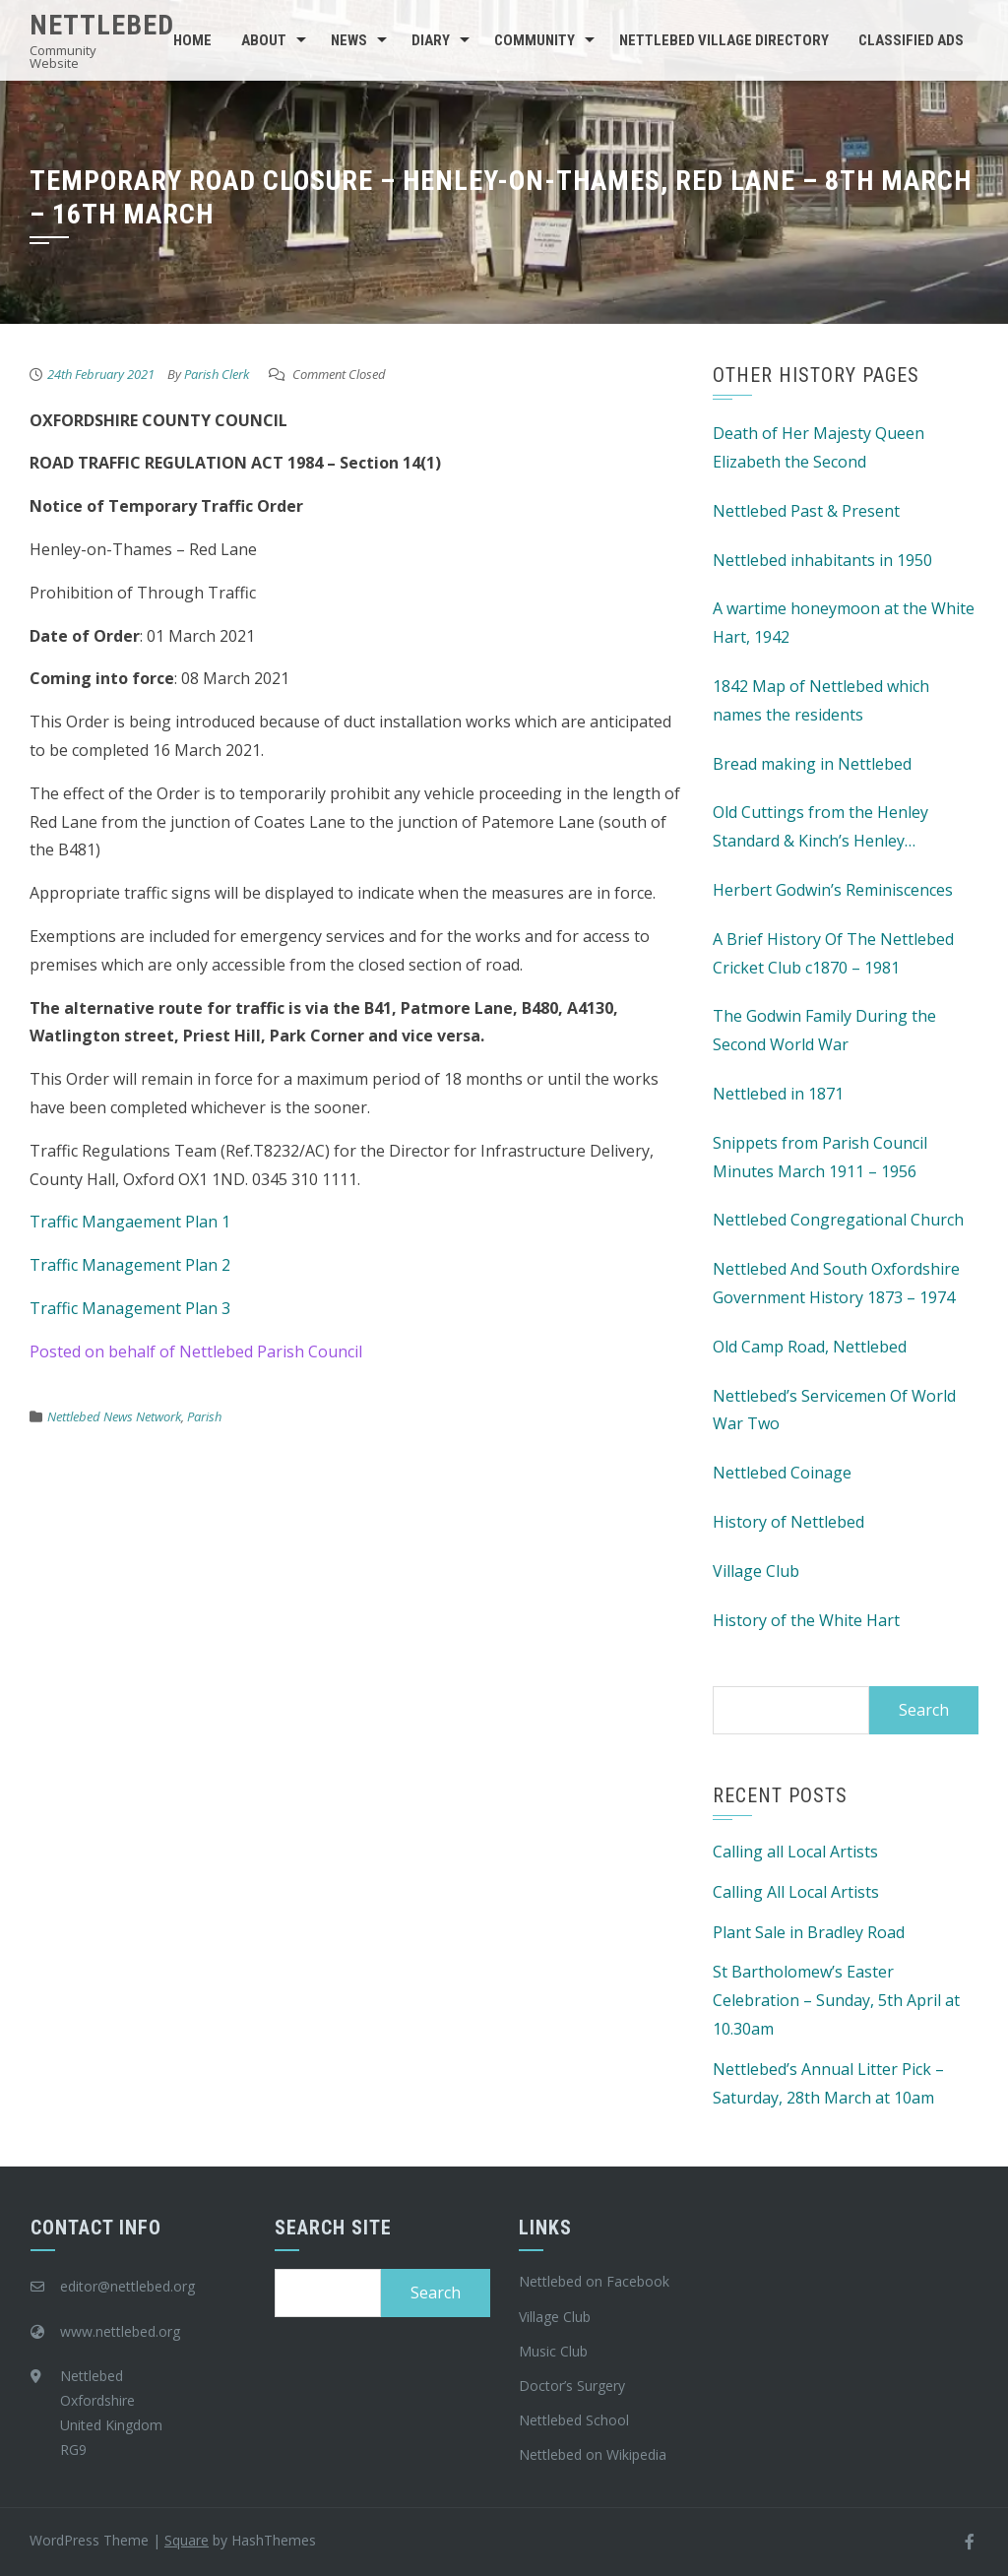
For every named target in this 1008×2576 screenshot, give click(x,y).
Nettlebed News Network (114, 1416)
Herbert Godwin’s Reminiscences (833, 890)
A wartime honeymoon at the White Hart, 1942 (844, 622)
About (263, 40)
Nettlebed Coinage (782, 1472)
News (349, 40)
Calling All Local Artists (796, 1892)
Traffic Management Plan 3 (130, 1308)
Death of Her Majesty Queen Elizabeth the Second (818, 447)
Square (186, 2540)
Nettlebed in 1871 (778, 1093)
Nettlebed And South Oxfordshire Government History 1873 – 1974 (836, 1283)
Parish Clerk (216, 374)
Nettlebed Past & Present (806, 511)
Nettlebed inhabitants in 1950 (822, 560)
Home (192, 40)
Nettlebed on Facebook (594, 2281)
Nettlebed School (574, 2420)
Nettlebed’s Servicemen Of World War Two (834, 1410)
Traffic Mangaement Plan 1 (130, 1221)
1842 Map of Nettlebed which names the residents (821, 700)
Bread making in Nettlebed (812, 764)
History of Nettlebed (788, 1522)
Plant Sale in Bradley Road (809, 1932)
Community (534, 40)
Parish (204, 1416)
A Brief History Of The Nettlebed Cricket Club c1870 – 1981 (833, 953)
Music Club (553, 2351)
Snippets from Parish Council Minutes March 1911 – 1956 (820, 1157)
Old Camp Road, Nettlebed (810, 1346)
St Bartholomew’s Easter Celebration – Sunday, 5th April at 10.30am (836, 2000)
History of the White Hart (806, 1620)
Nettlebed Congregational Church (838, 1219)
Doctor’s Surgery (572, 2385)
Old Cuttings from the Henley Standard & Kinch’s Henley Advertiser (820, 828)
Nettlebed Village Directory (724, 40)
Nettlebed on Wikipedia (592, 2454)
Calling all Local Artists (795, 1851)
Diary (430, 40)
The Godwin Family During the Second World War (824, 1030)
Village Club (756, 1571)
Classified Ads (911, 40)
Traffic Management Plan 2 (130, 1265)
